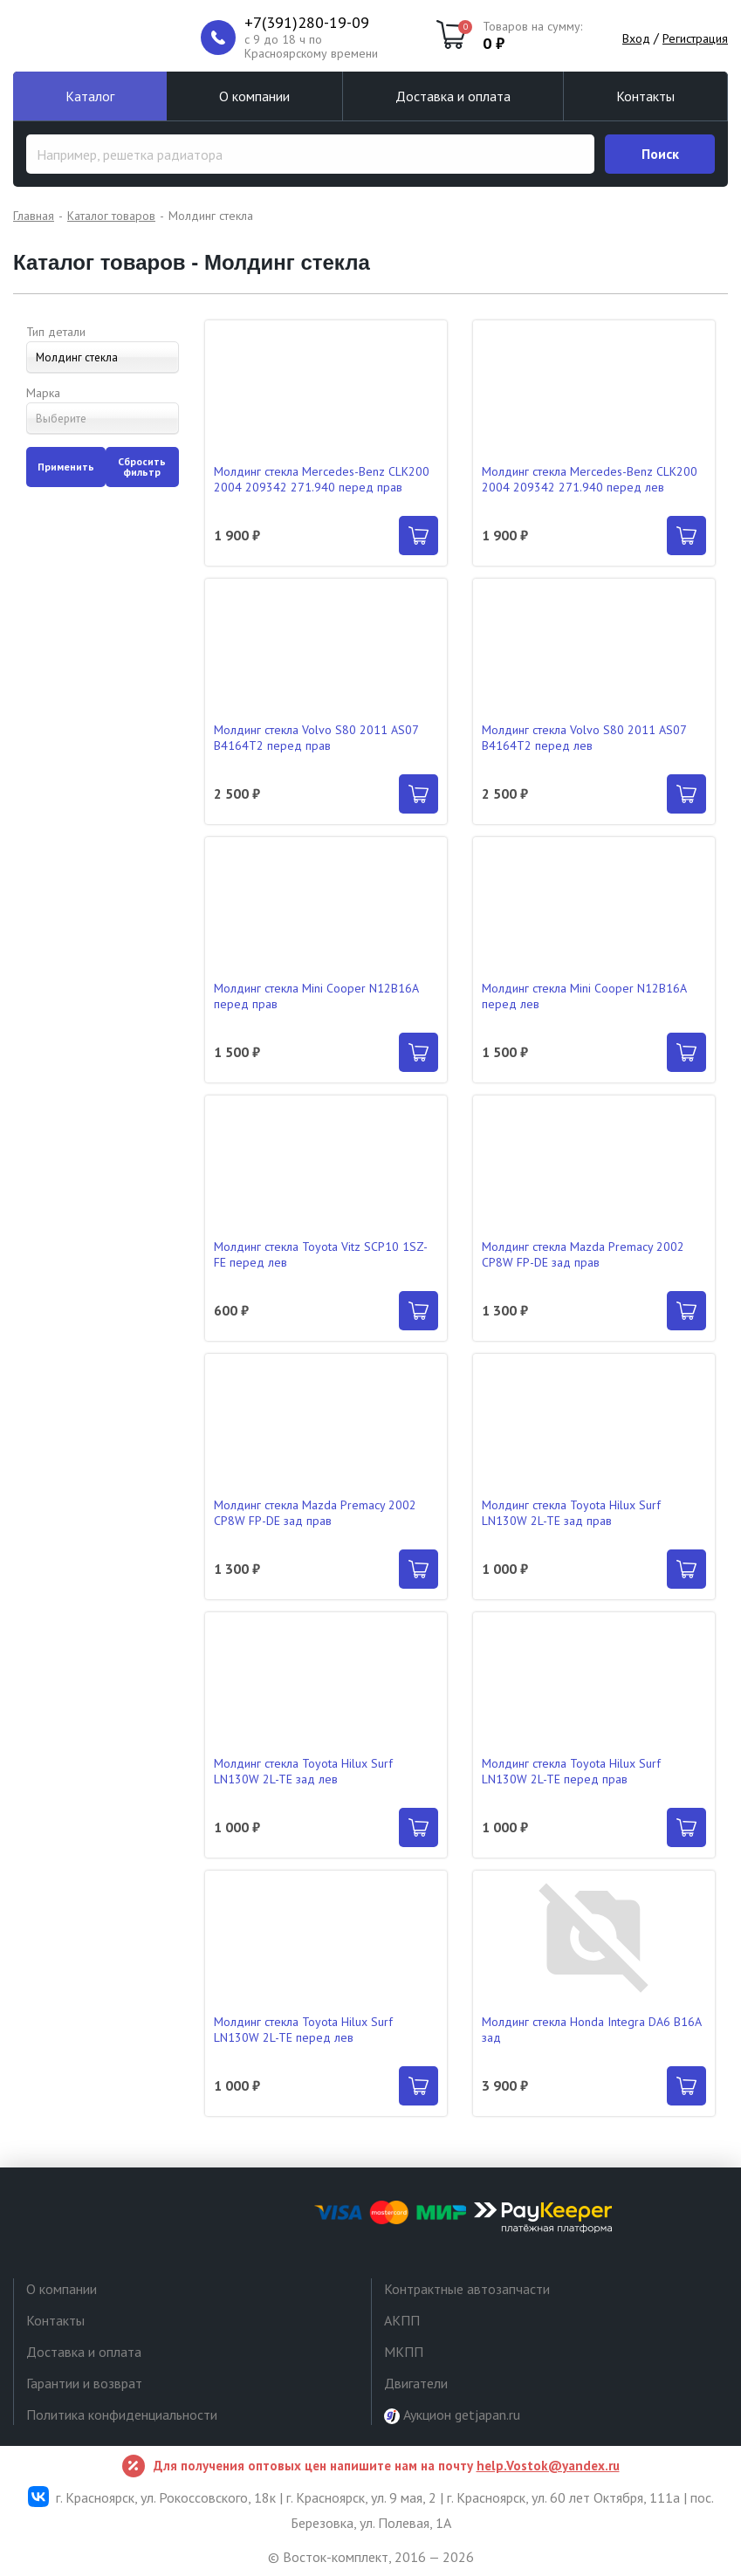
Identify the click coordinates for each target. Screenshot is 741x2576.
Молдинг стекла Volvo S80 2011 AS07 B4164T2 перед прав (316, 737)
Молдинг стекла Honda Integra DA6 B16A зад (591, 2029)
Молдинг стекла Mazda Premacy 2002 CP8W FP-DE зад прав (583, 1254)
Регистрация (695, 38)
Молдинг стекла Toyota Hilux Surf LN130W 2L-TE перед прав (571, 1771)
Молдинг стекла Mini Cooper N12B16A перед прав (316, 996)
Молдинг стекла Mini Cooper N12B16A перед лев (584, 996)
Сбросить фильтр (142, 466)
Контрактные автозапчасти (467, 2289)
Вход (636, 38)
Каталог (89, 96)
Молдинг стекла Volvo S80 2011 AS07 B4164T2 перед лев (584, 737)
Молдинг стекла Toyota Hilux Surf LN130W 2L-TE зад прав (571, 1512)
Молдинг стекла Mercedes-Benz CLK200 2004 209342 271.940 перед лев (589, 479)
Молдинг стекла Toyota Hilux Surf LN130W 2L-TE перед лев (303, 2029)
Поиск (660, 153)
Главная (33, 215)
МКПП (403, 2351)
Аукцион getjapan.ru (452, 2415)
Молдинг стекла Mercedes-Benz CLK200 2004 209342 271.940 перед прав (321, 479)
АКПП (402, 2320)
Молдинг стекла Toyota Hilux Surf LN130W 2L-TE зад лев (303, 1771)
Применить (66, 466)
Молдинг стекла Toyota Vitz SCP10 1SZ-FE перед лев (321, 1254)
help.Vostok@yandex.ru (548, 2465)
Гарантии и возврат (84, 2383)
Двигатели (416, 2383)
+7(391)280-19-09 (306, 22)
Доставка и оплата (453, 96)
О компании (254, 96)
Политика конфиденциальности (121, 2414)
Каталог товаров (111, 215)
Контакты (645, 96)
